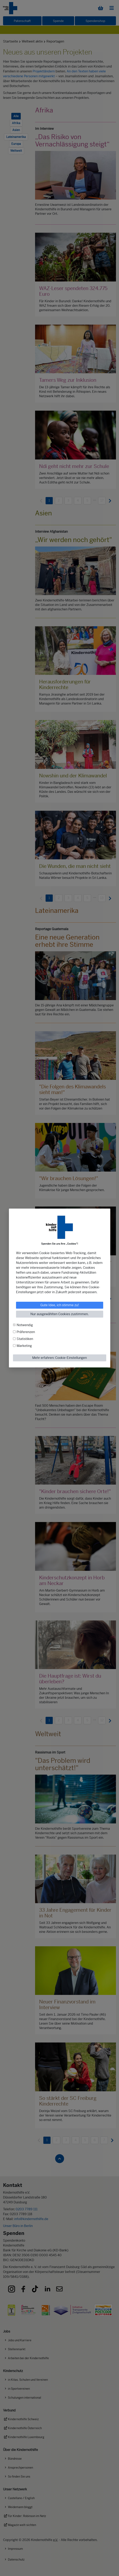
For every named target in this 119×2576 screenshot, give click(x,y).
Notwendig (25, 1325)
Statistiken (25, 1339)
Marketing (24, 1346)
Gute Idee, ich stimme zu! (59, 1305)
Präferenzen (26, 1332)
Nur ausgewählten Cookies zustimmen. (59, 1314)
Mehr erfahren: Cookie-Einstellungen (59, 1358)
